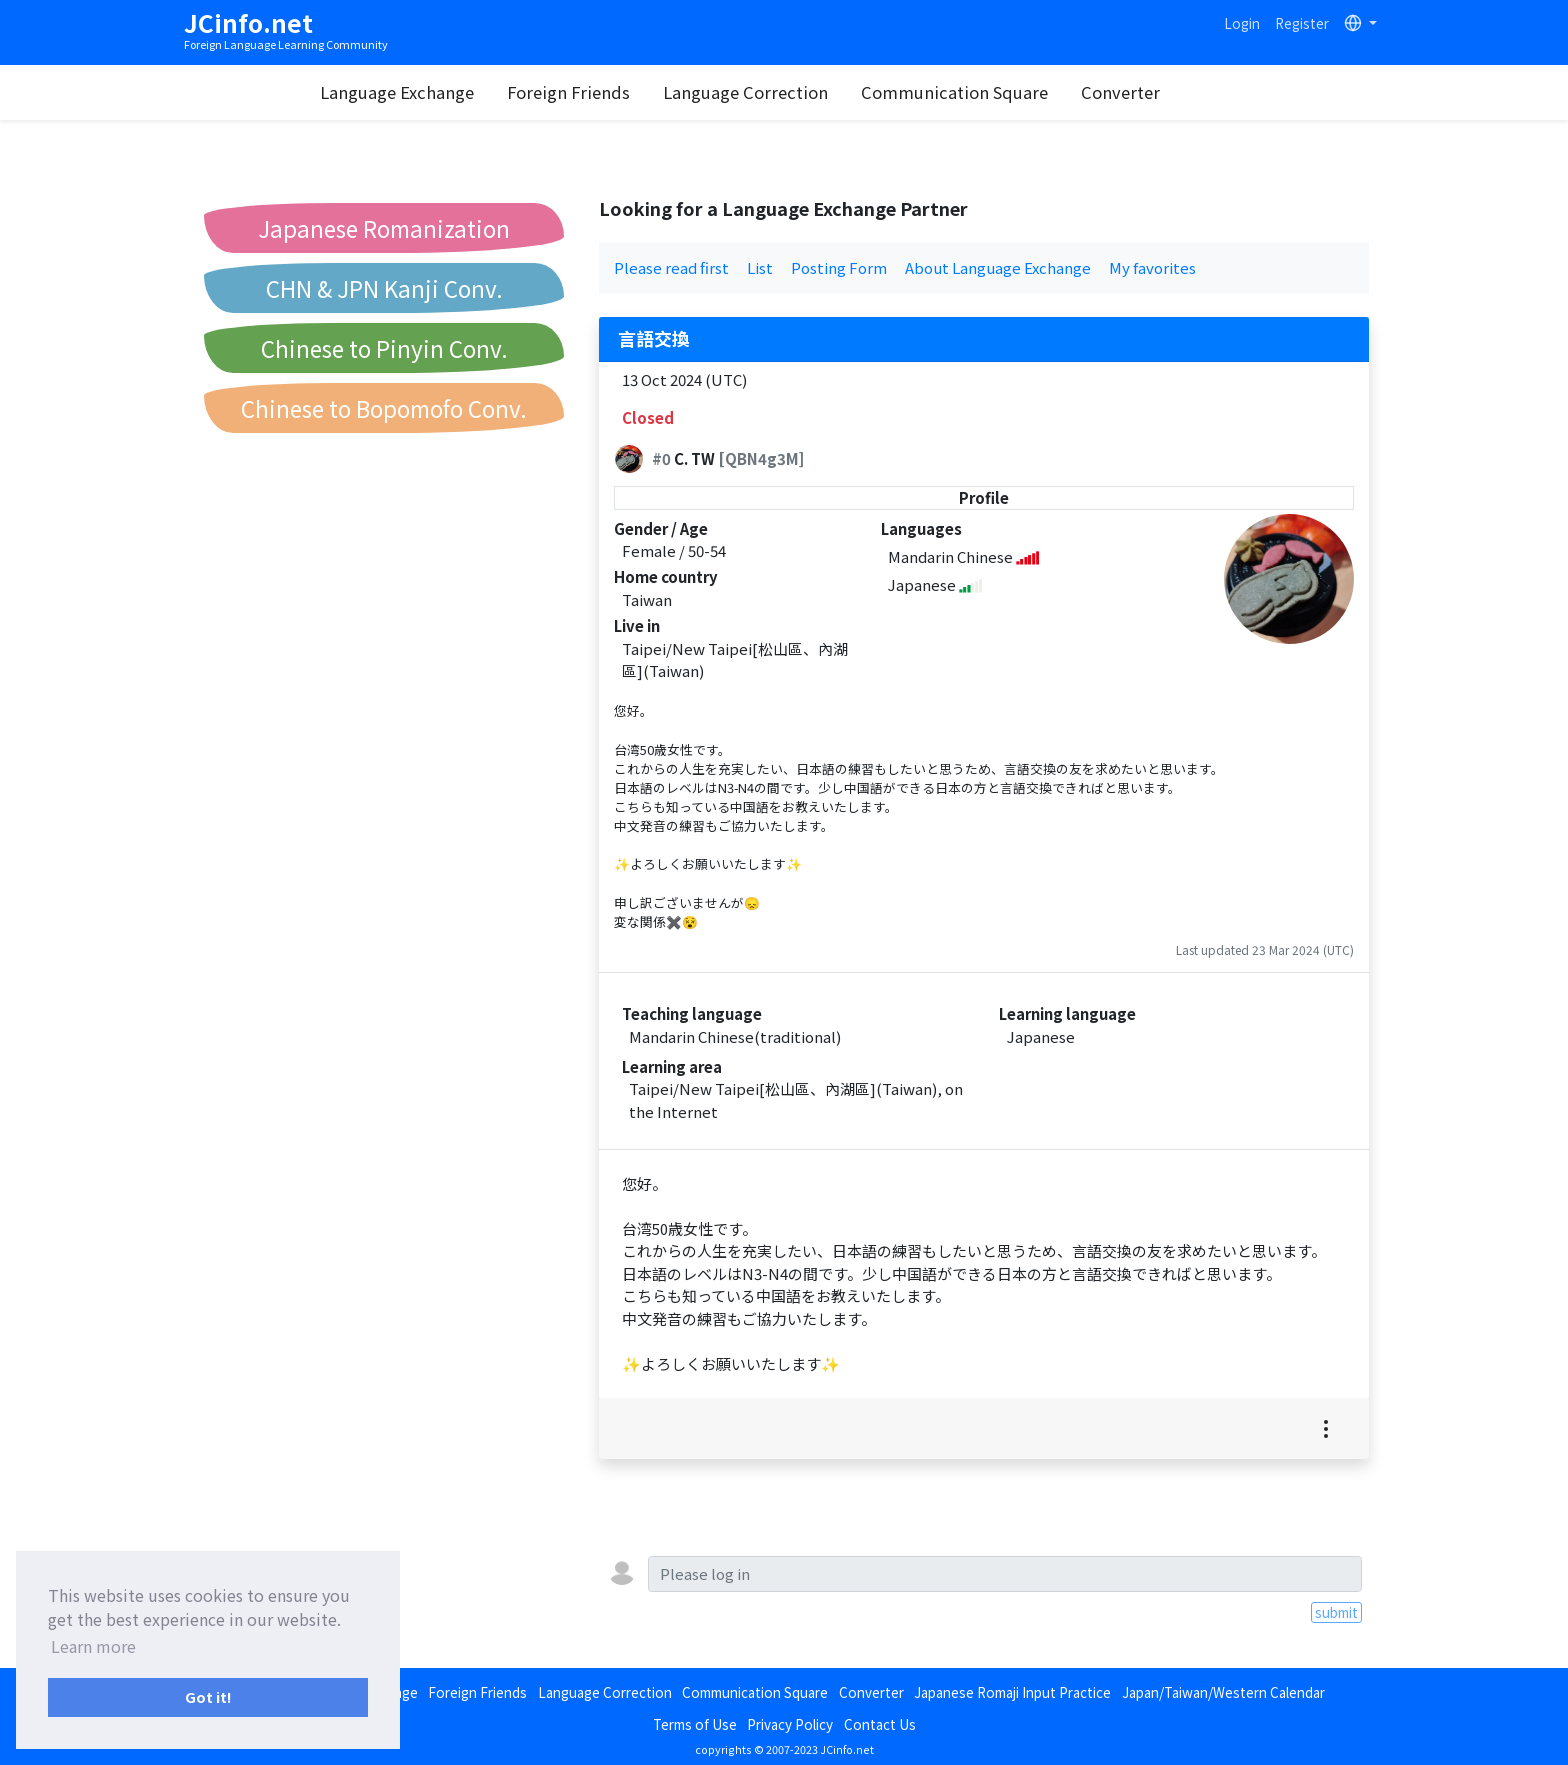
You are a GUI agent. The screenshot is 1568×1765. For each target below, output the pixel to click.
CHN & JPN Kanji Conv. (384, 288)
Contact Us (880, 1724)
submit (1336, 1612)
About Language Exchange (998, 267)
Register (1302, 23)
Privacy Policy (790, 1724)
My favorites (1152, 267)
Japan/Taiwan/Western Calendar (1223, 1692)
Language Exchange (440, 92)
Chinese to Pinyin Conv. (384, 348)
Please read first (671, 267)
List (760, 267)
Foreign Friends (611, 92)
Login (1242, 23)
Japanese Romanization (384, 228)
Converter (1163, 92)
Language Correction (788, 92)
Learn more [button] (93, 1646)
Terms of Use (695, 1724)
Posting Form (839, 267)
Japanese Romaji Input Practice (1012, 1692)
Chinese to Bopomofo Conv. (384, 408)
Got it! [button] (208, 1696)
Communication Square (997, 92)
